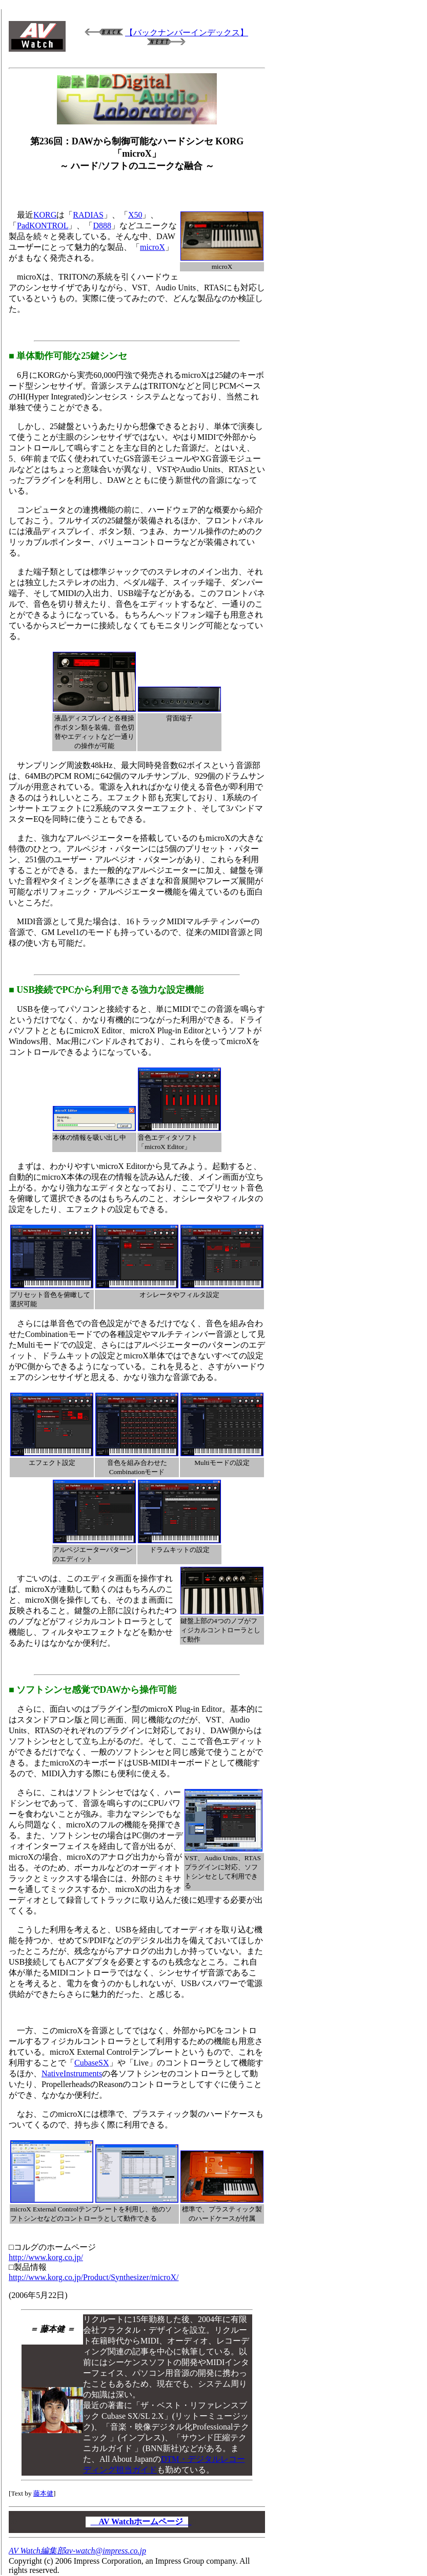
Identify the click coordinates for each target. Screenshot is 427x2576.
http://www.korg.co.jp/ (46, 2257)
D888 (102, 225)
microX (152, 247)
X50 (135, 214)
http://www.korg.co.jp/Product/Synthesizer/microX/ (94, 2277)
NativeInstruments (72, 2073)
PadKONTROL (42, 225)
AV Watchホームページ (141, 2521)
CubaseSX (91, 2062)
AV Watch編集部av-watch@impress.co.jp (77, 2550)
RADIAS (88, 214)
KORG (44, 214)
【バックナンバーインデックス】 (186, 32)
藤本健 (43, 2493)
